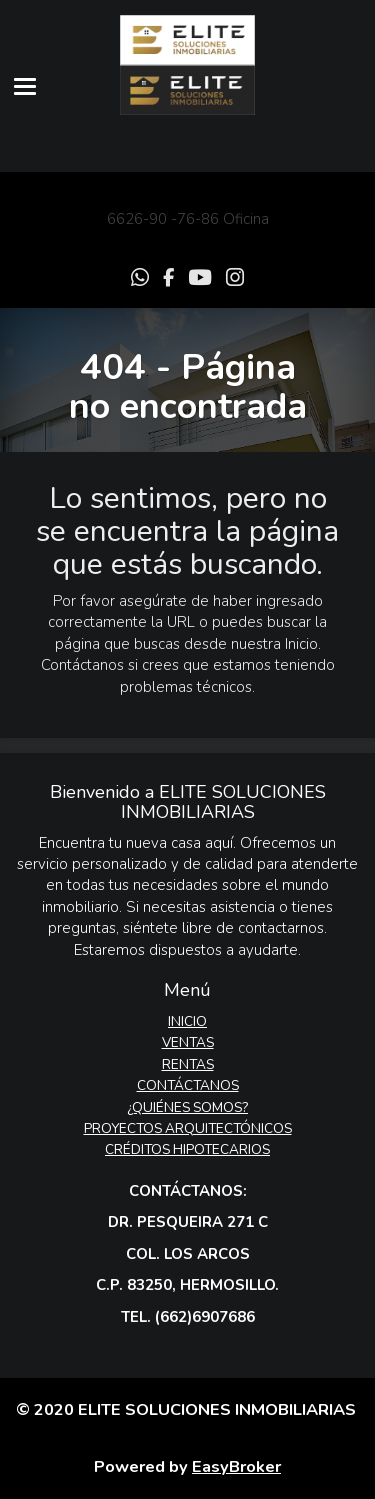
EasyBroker (236, 1466)
